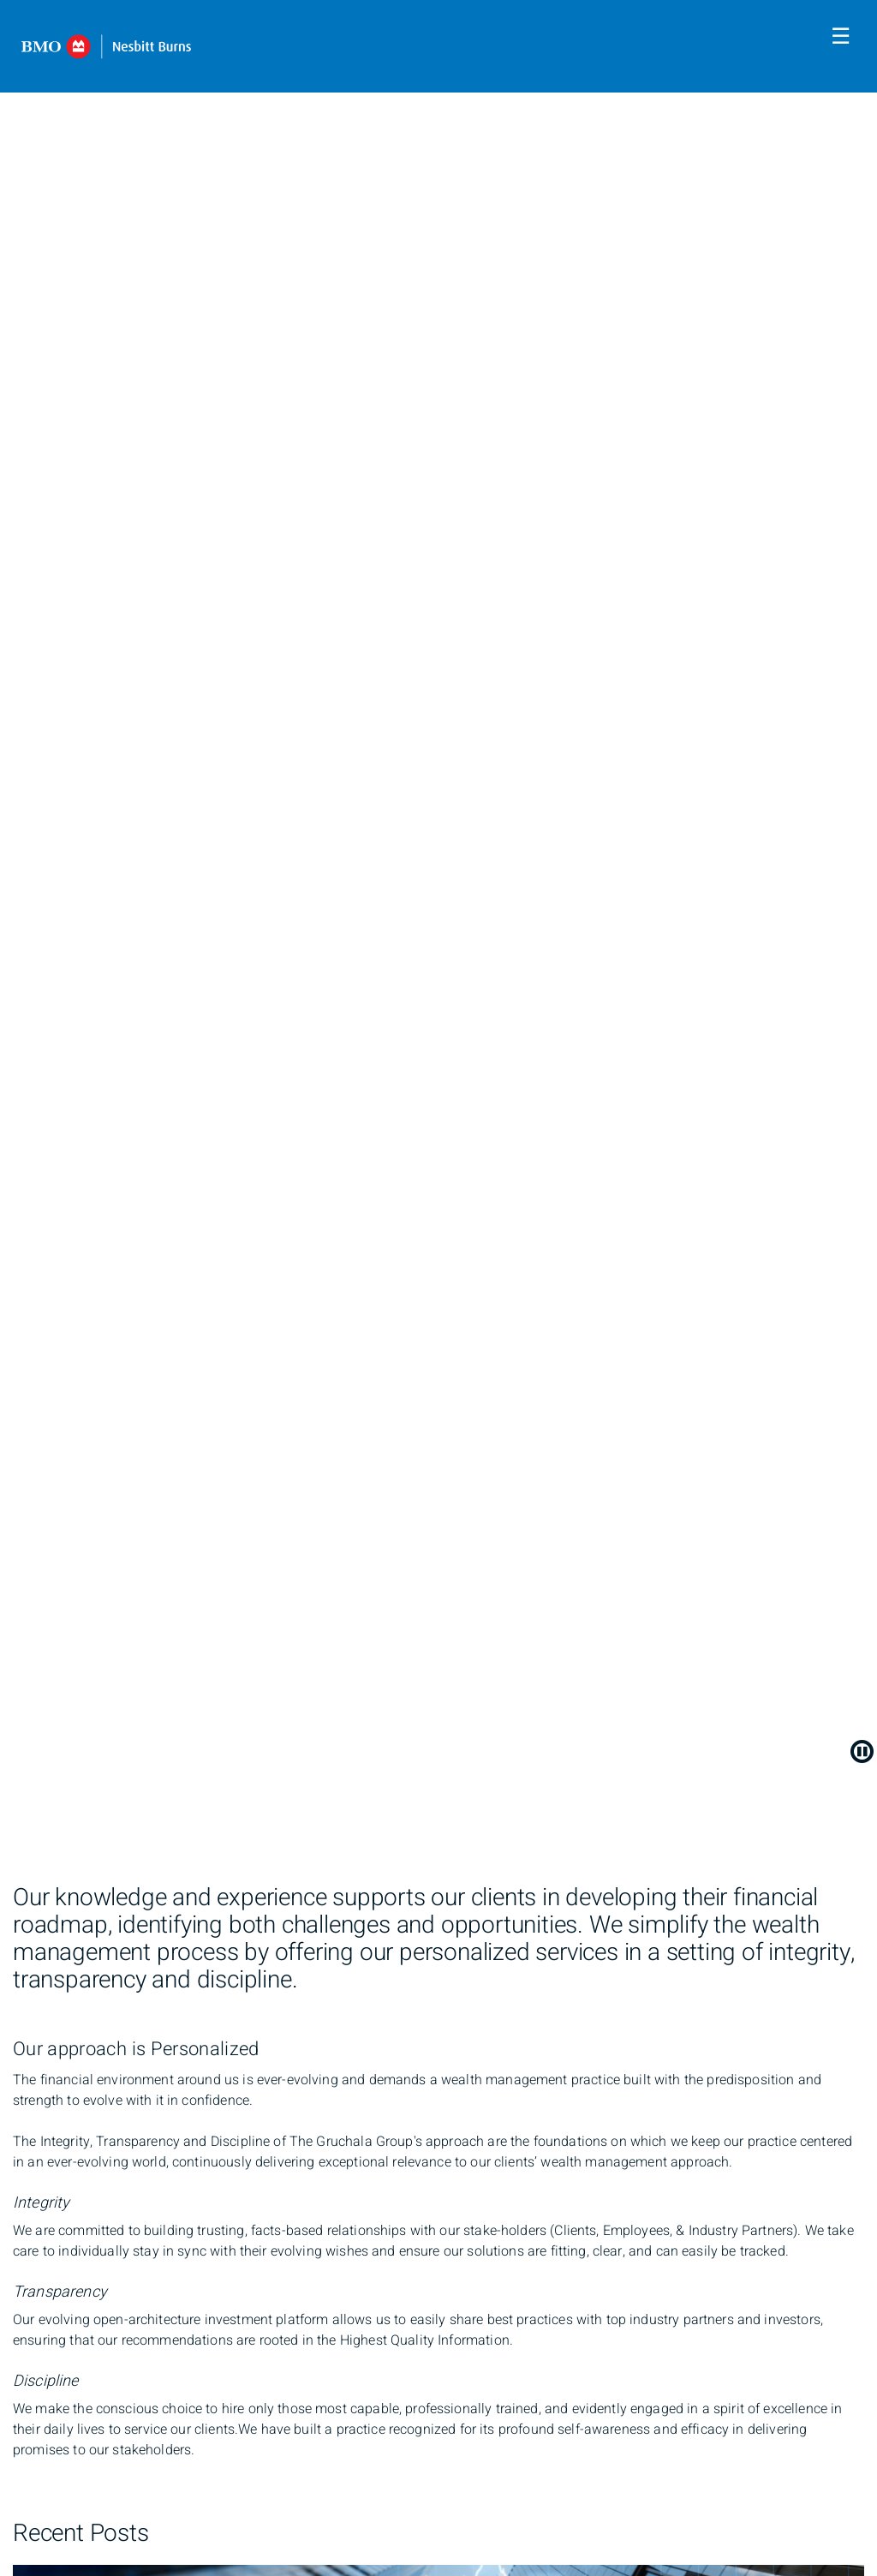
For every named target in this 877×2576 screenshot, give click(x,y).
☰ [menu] (840, 37)
